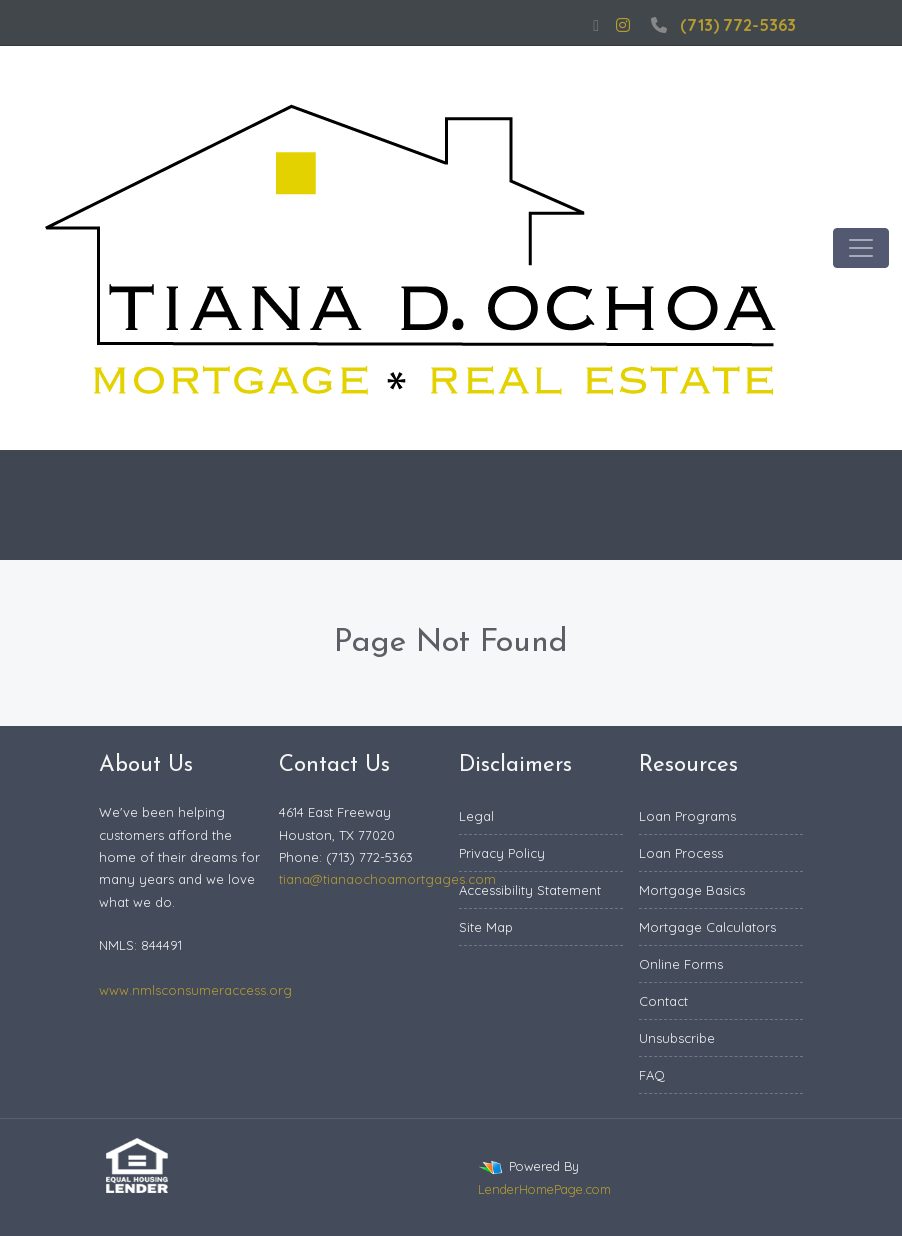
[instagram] (623, 25)
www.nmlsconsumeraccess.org (195, 990)
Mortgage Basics (692, 890)
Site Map (486, 927)
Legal (476, 816)
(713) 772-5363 (721, 25)
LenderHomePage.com (544, 1189)
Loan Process (681, 853)
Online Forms (681, 964)
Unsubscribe (677, 1038)
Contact (663, 1001)
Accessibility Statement (530, 890)
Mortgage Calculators (707, 927)
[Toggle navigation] (861, 248)
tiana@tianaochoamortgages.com (387, 879)
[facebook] (596, 25)
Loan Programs (687, 816)
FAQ (652, 1075)
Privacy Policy (502, 853)
